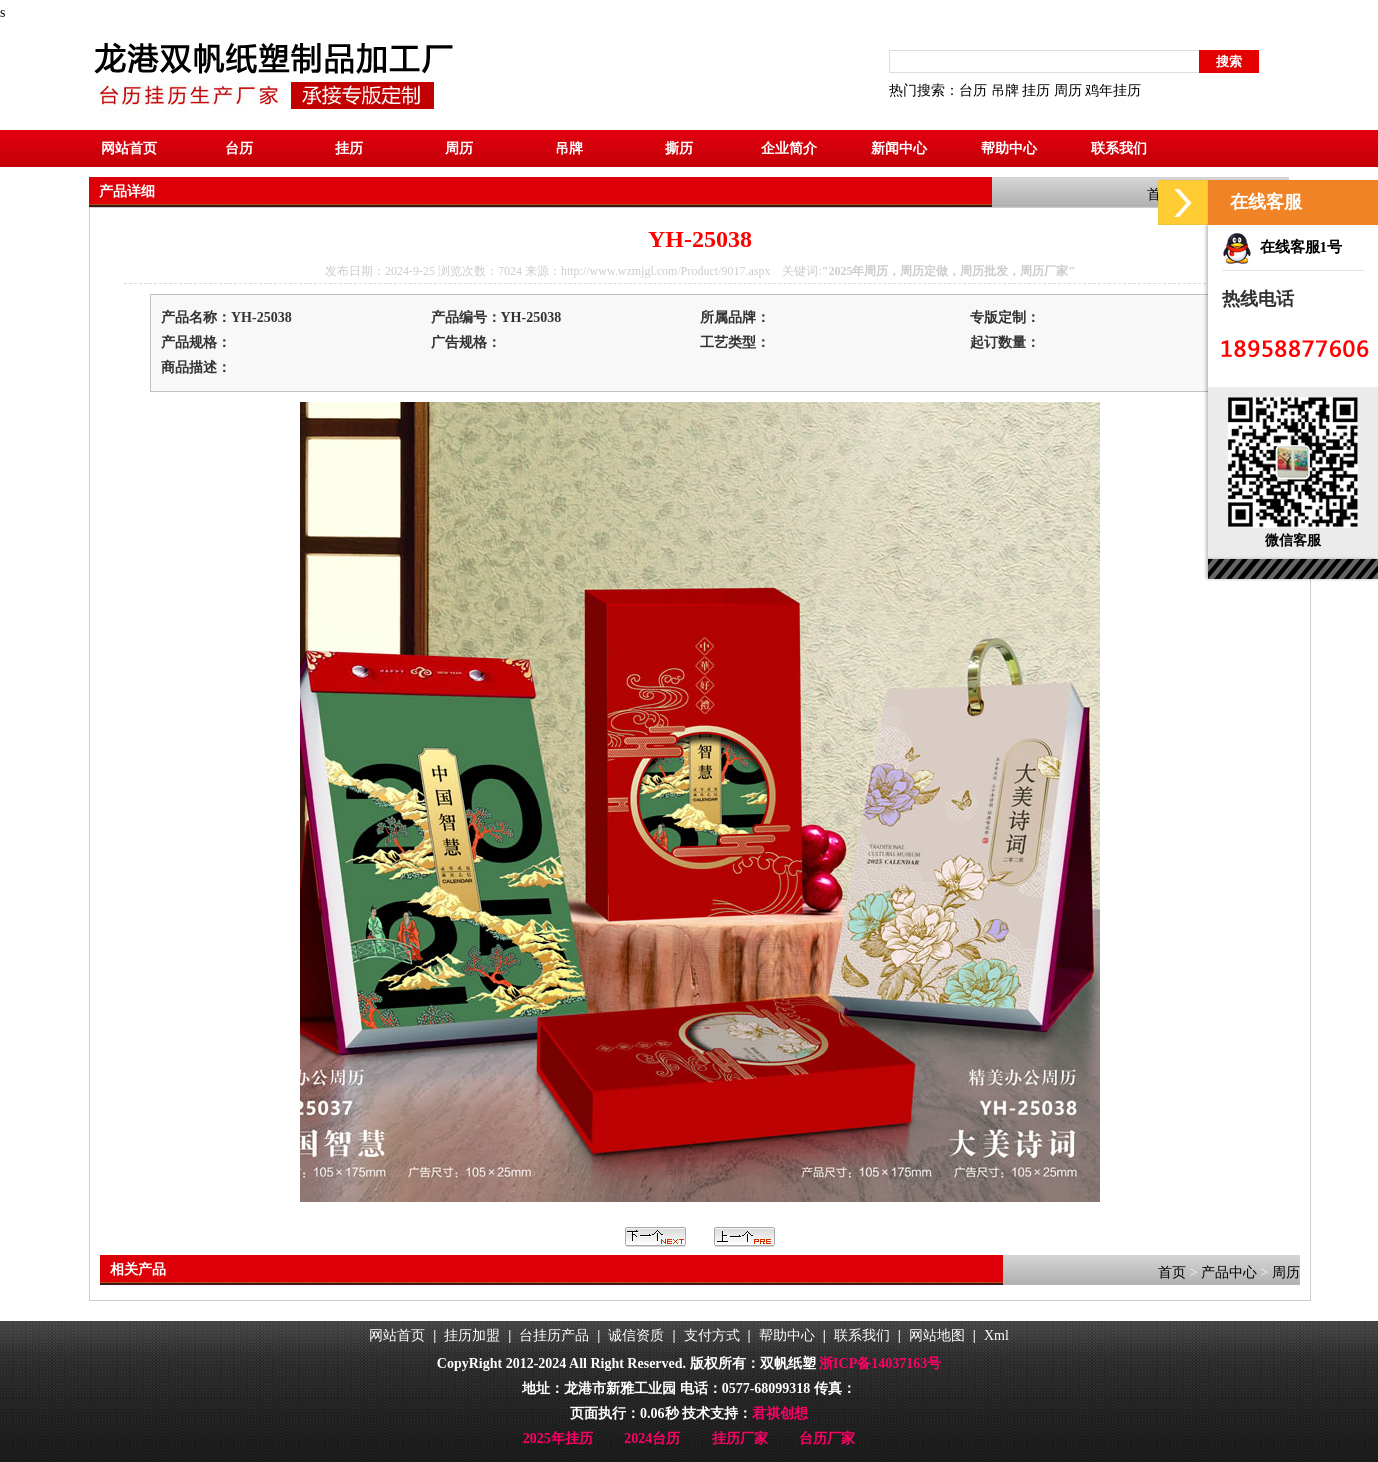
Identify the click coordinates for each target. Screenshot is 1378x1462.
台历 (973, 90)
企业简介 (789, 148)
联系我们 (1119, 148)
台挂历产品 (554, 1335)
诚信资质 (636, 1335)
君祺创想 (780, 1413)
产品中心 (1229, 1272)
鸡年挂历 (1113, 90)
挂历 (1036, 90)
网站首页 (129, 148)
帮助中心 (1009, 148)
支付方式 (712, 1335)
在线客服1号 (1282, 247)
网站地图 (937, 1335)
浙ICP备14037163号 (880, 1363)
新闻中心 (899, 148)
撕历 (679, 148)
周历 (1068, 90)
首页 (1172, 1272)
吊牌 (1005, 90)
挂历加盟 (472, 1335)
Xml (996, 1335)
